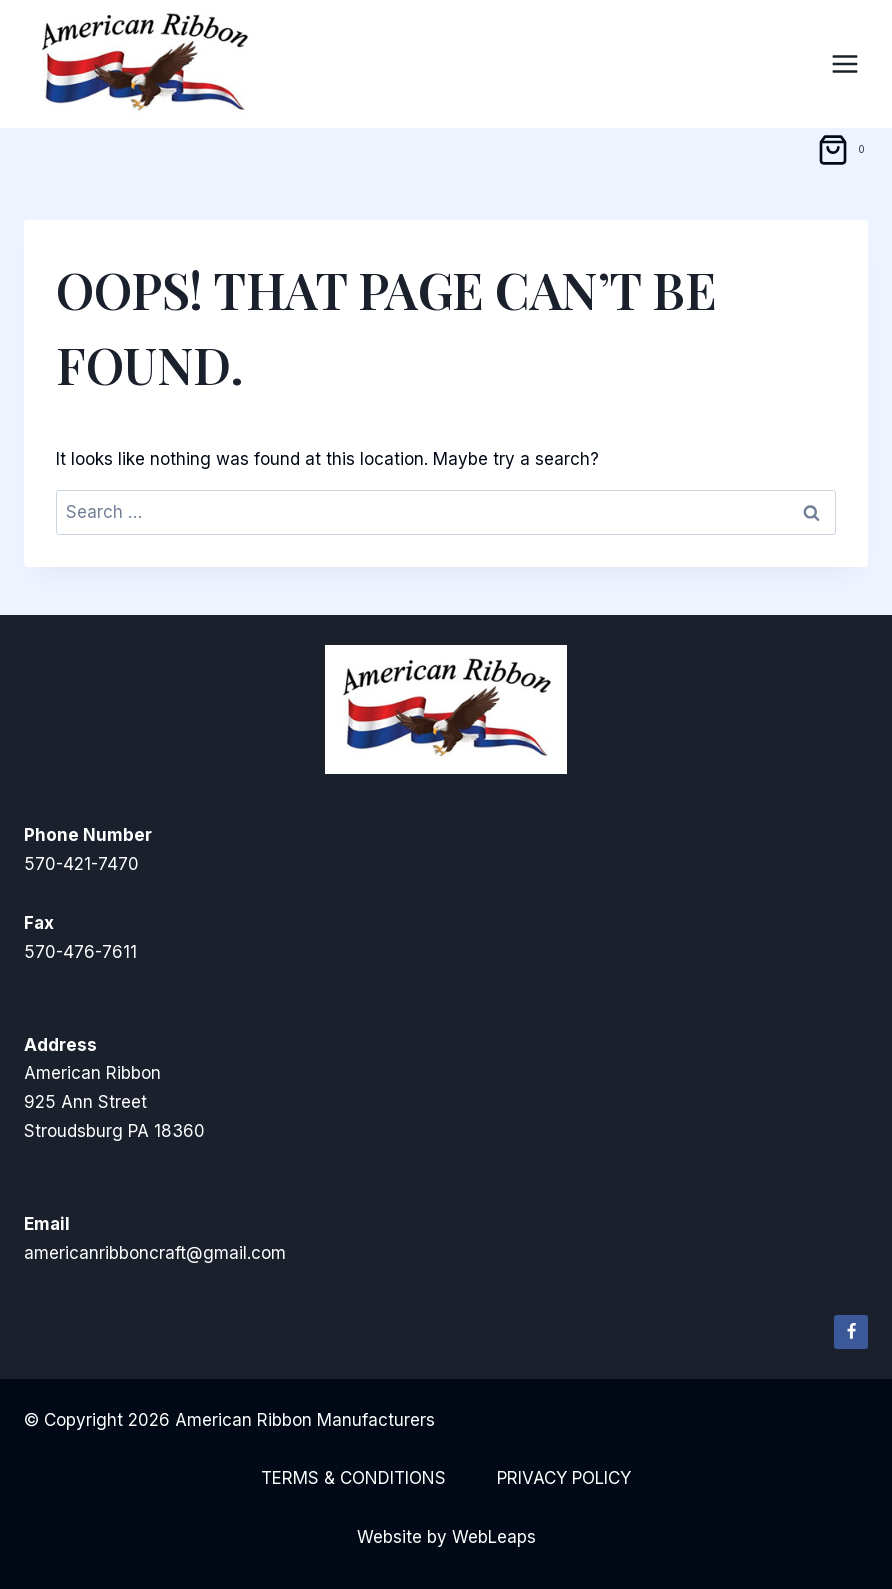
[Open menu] (844, 63)
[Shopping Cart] (844, 150)
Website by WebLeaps (446, 1537)
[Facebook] (851, 1332)
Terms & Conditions (353, 1478)
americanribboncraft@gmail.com (155, 1253)
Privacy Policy (564, 1478)
